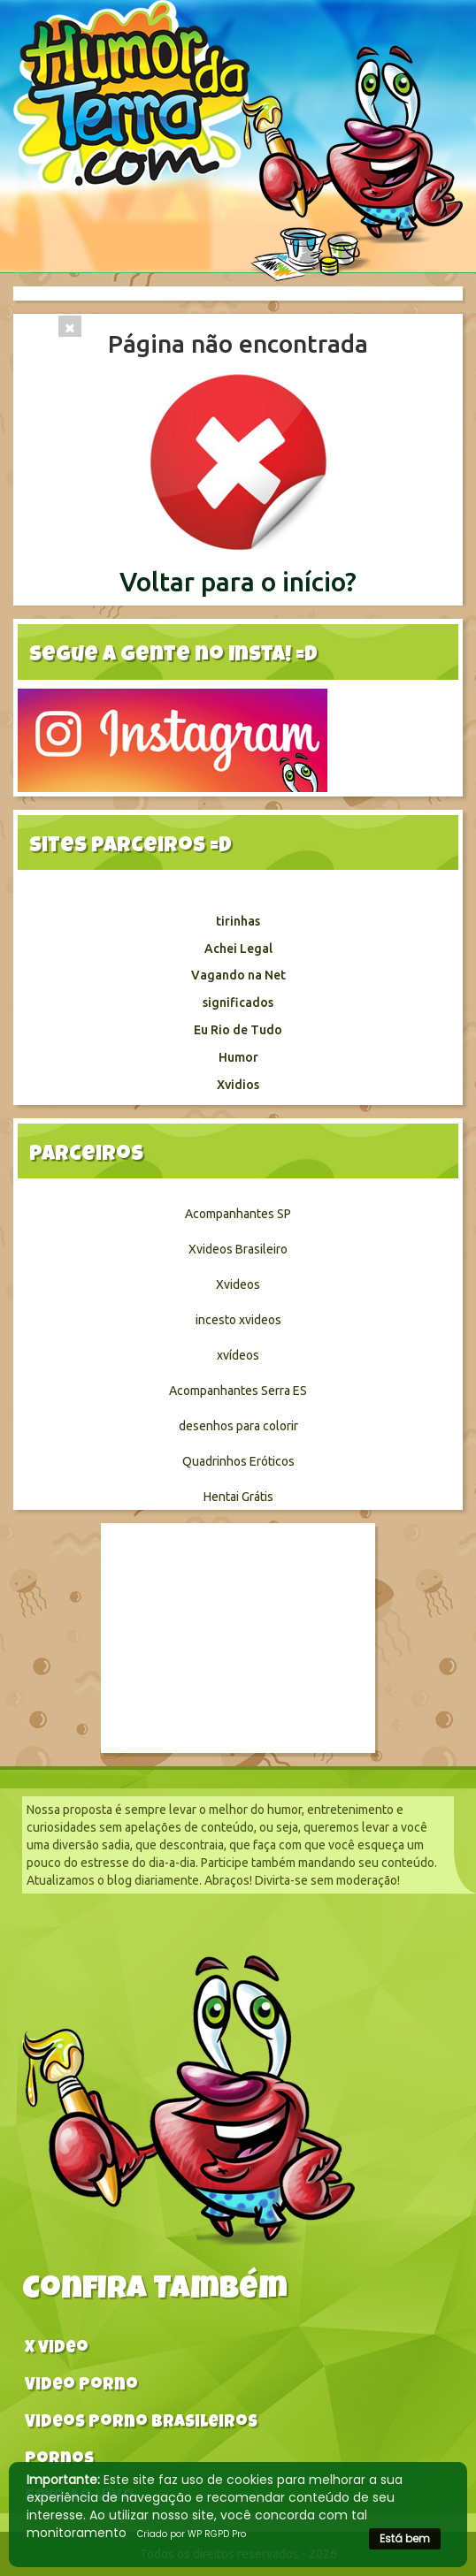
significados (238, 1002)
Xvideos (238, 1284)
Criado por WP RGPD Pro (191, 2534)
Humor (238, 1057)
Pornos (59, 2460)
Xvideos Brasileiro (238, 1249)
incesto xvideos (238, 1320)
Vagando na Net (238, 975)
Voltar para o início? (238, 582)
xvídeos (238, 1355)
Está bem (405, 2538)
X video (56, 2349)
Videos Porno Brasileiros (141, 2423)
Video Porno (81, 2386)
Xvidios (238, 1085)
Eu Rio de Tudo (238, 1030)
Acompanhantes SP (238, 1214)
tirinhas (238, 921)
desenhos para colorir (238, 1426)
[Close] (69, 326)
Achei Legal (238, 948)
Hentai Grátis (238, 1497)
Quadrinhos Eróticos (238, 1461)
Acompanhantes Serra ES (238, 1390)
